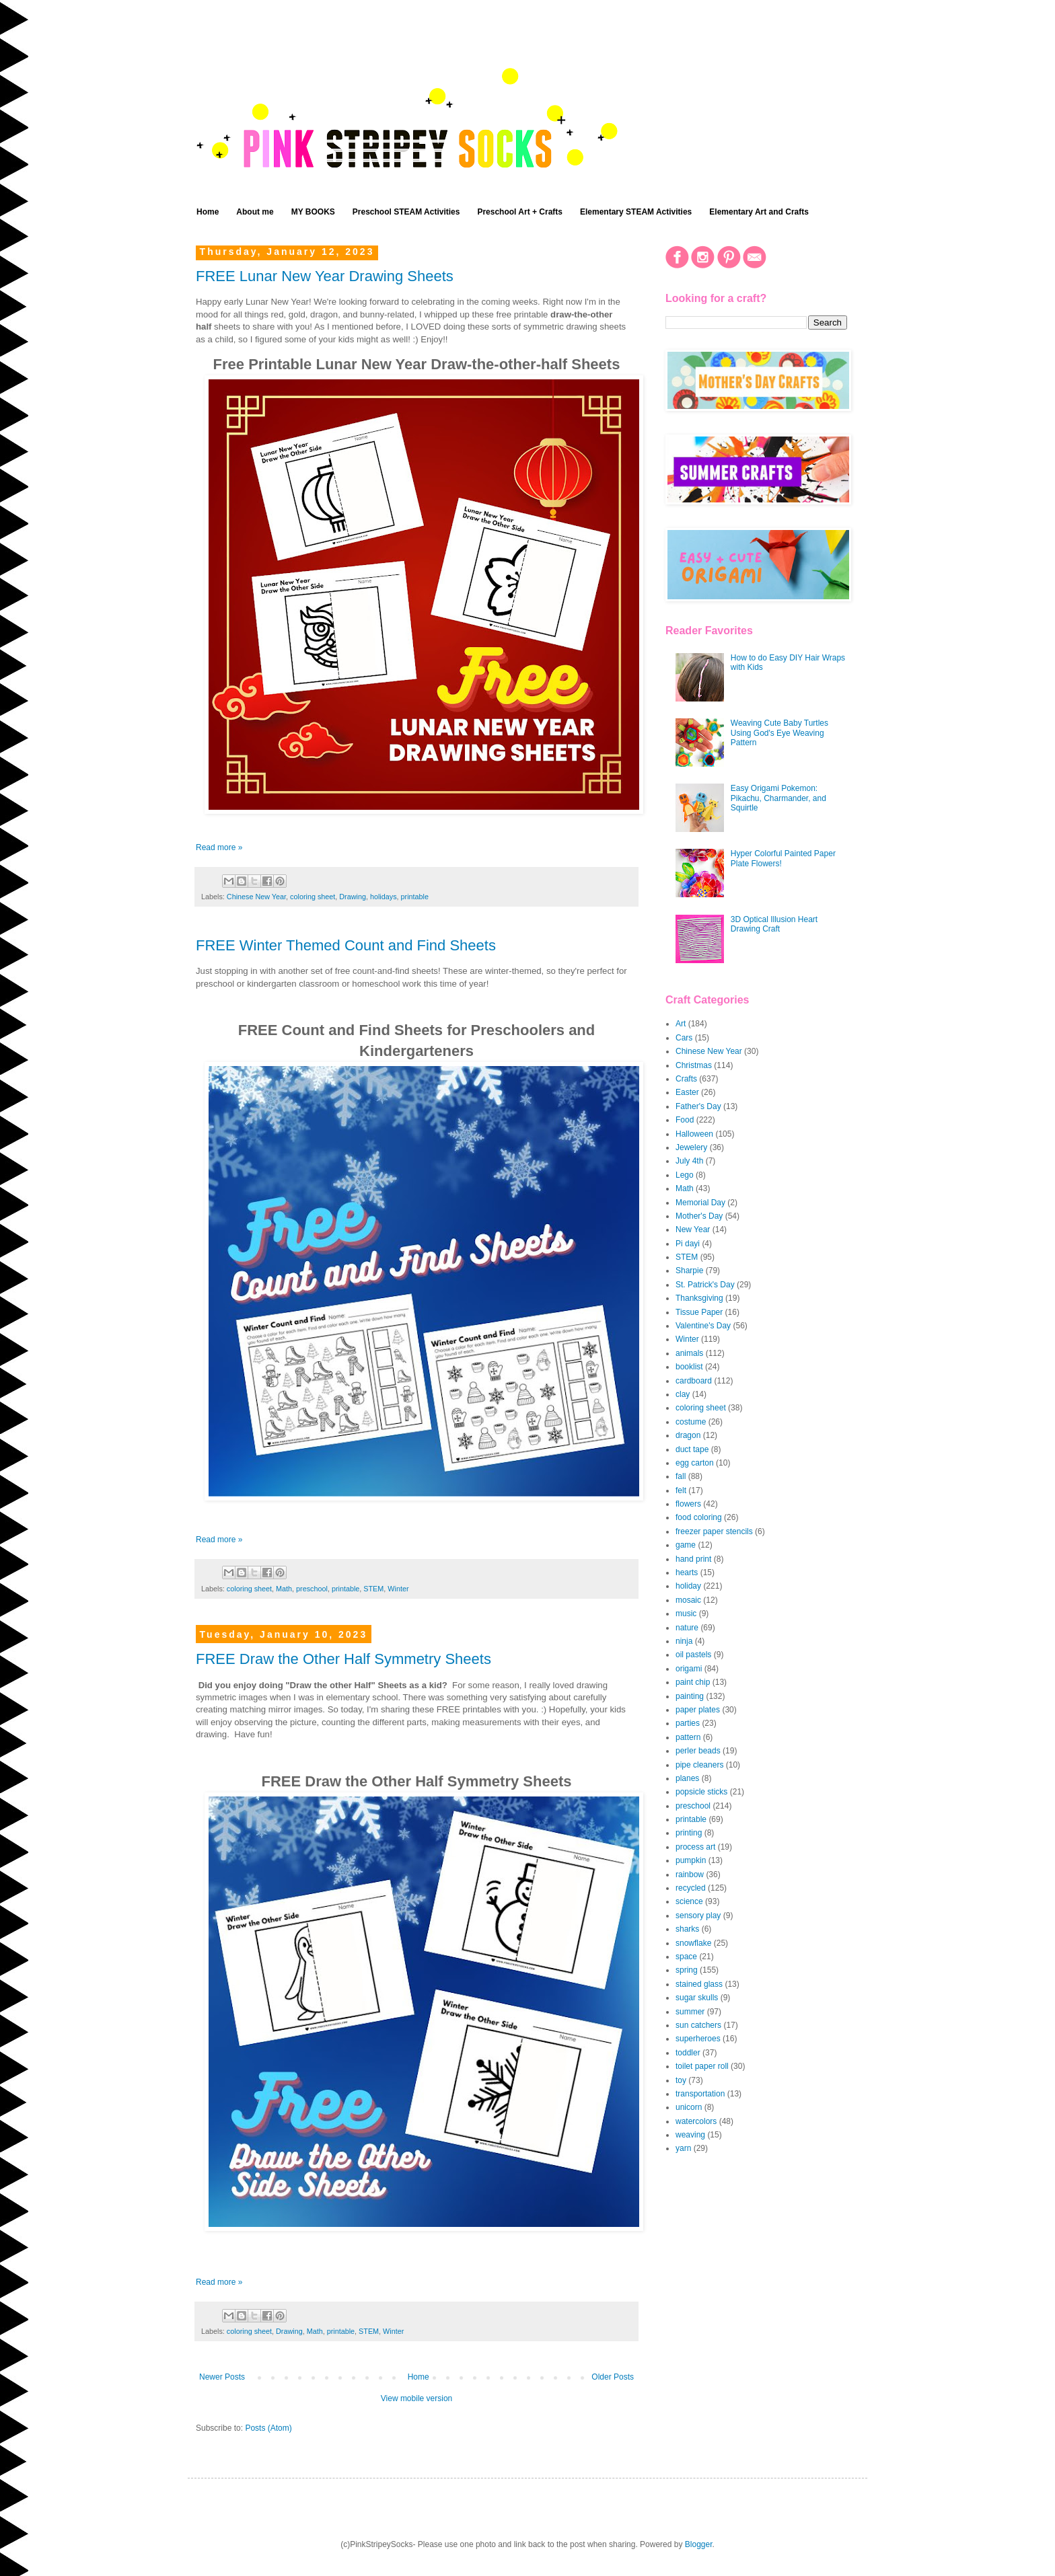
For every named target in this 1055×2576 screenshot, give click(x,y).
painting (690, 1696)
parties (688, 1723)
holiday (688, 1586)
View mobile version (417, 2398)
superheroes (698, 2038)
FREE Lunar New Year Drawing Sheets (324, 276)
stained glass (699, 1984)
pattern (688, 1737)
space (686, 1956)
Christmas (694, 1065)
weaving (690, 2134)
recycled (691, 1888)
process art (695, 1847)
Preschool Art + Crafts (519, 212)
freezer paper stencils (714, 1531)
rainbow (690, 1874)
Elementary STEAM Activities (636, 212)
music (686, 1613)
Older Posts (612, 2377)
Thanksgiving (699, 1298)
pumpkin (691, 1860)
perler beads (698, 1750)
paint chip (693, 1682)
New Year (693, 1229)
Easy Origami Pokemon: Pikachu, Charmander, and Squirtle (778, 798)
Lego (685, 1175)
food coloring (699, 1517)
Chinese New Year (256, 897)
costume (691, 1422)
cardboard (694, 1381)
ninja (684, 1641)
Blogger (699, 2544)
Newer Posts (222, 2377)
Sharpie (689, 1270)
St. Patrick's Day (705, 1284)
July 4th (689, 1161)
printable (415, 897)
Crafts (686, 1079)
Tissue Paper (699, 1312)
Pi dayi (688, 1243)
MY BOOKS (313, 212)
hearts (687, 1572)
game (686, 1545)
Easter (687, 1092)
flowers (688, 1504)
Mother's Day (699, 1216)
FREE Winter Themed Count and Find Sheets (346, 945)
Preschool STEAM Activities (406, 212)
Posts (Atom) (268, 2428)
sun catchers (698, 2025)
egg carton (695, 1463)
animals (689, 1353)
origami (689, 1668)
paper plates (698, 1709)
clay (683, 1394)
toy (681, 2080)
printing (689, 1833)
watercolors (696, 2121)
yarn (683, 2148)
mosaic (688, 1600)
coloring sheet (312, 897)
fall (681, 1476)
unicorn (689, 2107)
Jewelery (691, 1147)
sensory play (698, 1915)
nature (687, 1627)
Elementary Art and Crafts (759, 212)
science (689, 1901)
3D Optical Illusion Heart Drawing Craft (774, 924)
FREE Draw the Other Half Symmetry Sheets (343, 1659)
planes (687, 1778)
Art (681, 1023)
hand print (693, 1559)
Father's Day (698, 1106)
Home (207, 212)
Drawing (352, 897)
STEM (373, 1589)
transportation (700, 2093)
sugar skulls (697, 1997)
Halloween (694, 1134)
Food (685, 1120)
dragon (688, 1435)
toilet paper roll (702, 2066)
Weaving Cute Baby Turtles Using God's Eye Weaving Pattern (779, 732)
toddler (688, 2052)
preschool (312, 1589)
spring (687, 1970)
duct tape (692, 1449)
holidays (383, 897)
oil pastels (693, 1654)
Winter (398, 1589)
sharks (687, 1929)
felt (681, 1490)
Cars (684, 1038)
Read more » (219, 847)
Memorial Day (700, 1202)
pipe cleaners (699, 1765)
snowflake (693, 1943)
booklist (689, 1366)
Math (284, 1589)
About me (254, 212)
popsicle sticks (701, 1791)
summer (690, 2011)
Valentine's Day (703, 1325)
